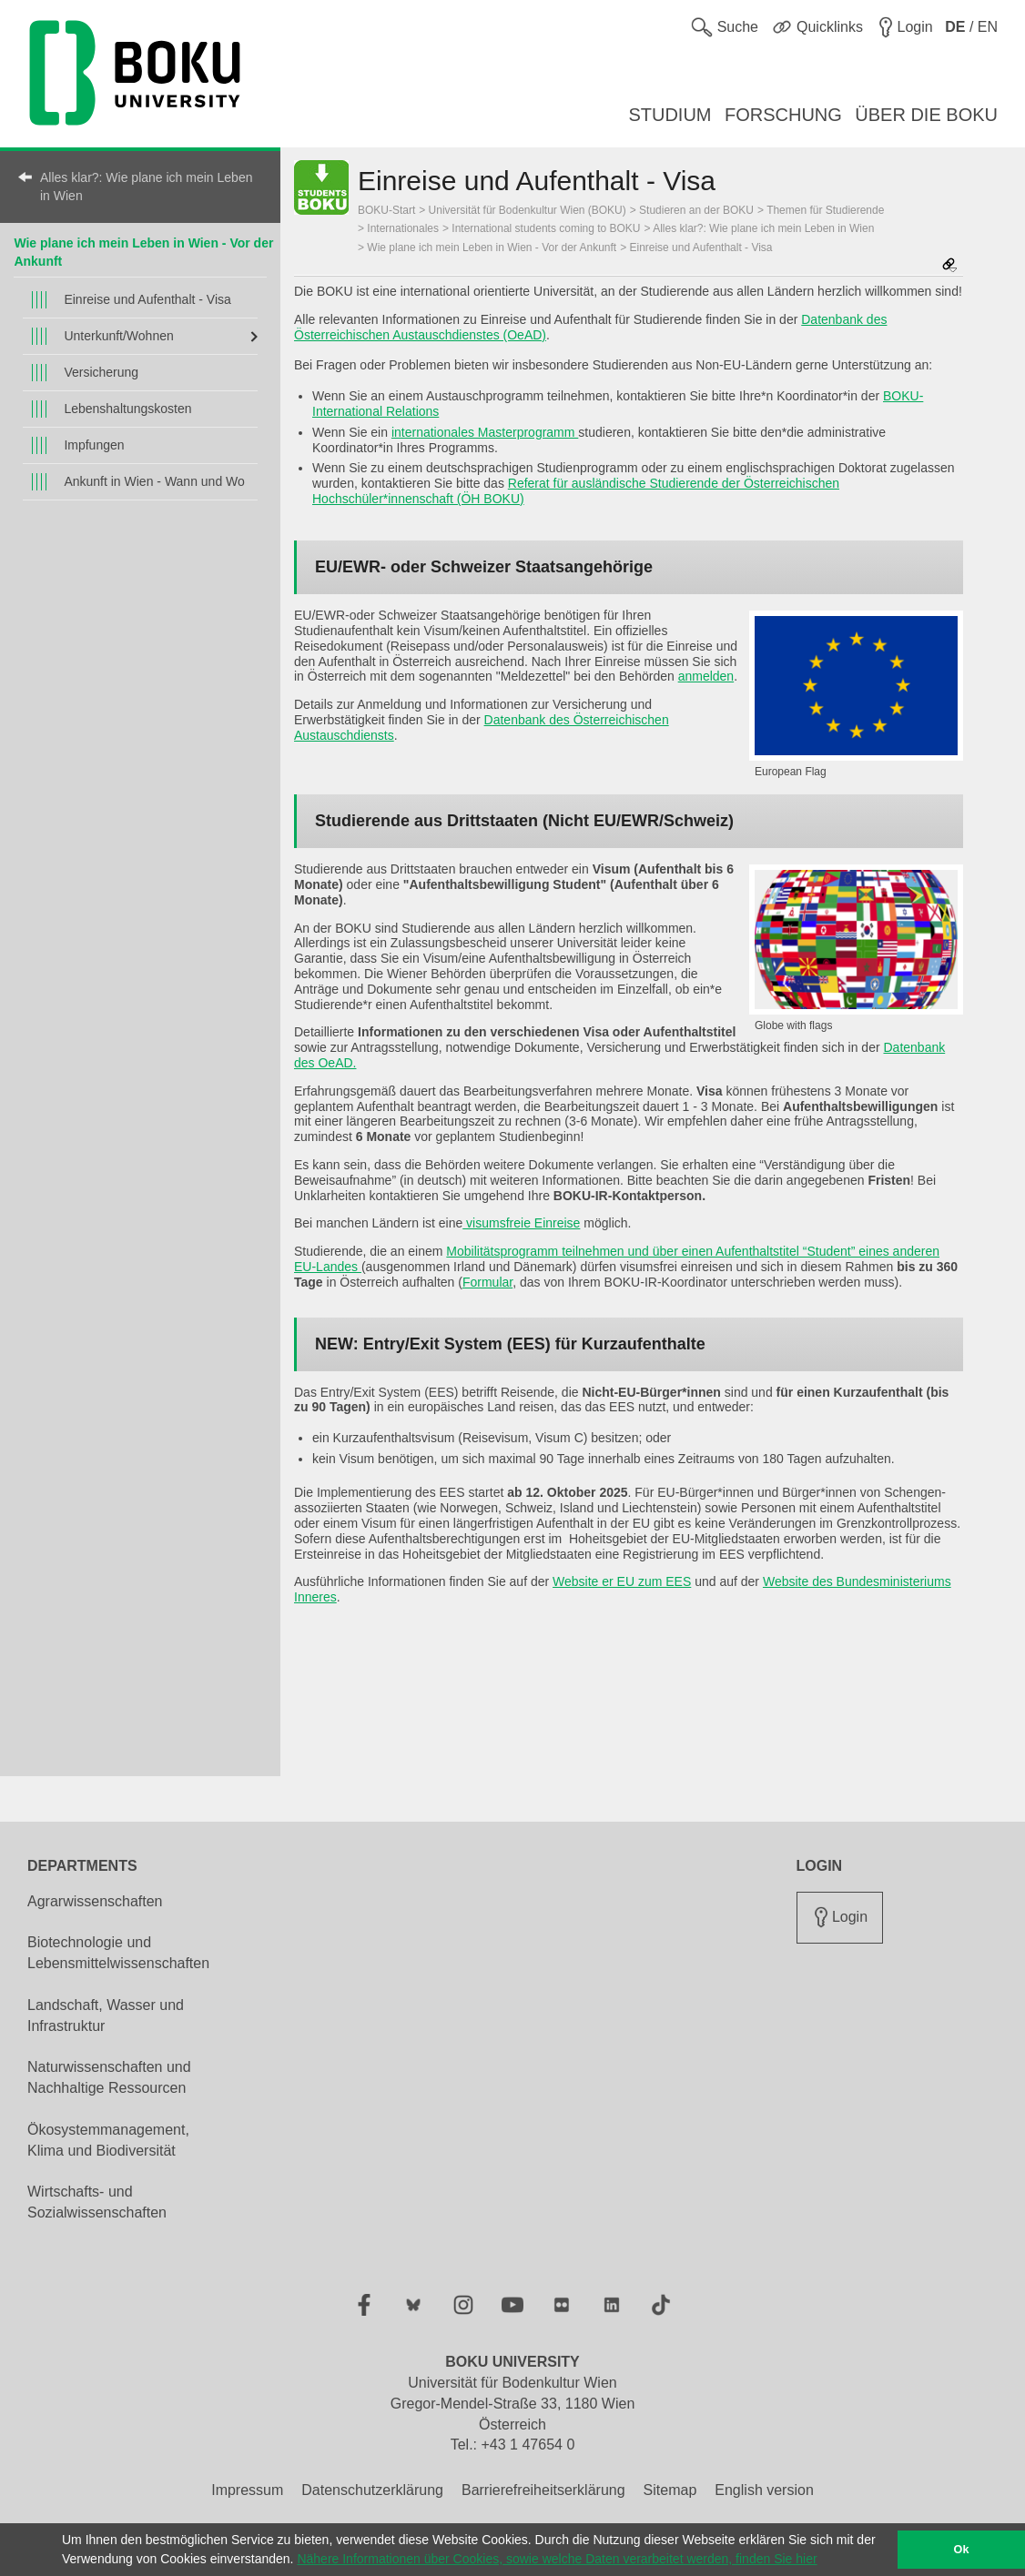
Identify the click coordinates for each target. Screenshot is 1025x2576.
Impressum (247, 2490)
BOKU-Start (386, 210)
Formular (487, 1282)
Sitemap (670, 2490)
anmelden (706, 676)
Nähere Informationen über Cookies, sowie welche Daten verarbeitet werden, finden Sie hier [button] (557, 2558)
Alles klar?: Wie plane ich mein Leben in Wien (146, 186)
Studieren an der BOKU (696, 210)
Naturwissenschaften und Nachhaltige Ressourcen (109, 2077)
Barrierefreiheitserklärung (543, 2490)
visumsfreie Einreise (521, 1223)
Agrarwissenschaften (95, 1901)
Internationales (403, 228)
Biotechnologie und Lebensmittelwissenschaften (118, 1953)
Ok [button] (961, 2549)
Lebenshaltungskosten (127, 408)
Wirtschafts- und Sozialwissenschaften (97, 2202)
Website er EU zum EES (622, 1581)
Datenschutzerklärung (372, 2490)
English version (764, 2490)
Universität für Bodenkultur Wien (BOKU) (527, 210)
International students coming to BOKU (546, 228)
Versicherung (101, 372)
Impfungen (94, 445)
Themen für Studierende (825, 210)
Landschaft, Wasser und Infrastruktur (105, 2015)
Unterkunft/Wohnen (118, 335)
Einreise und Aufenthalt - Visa (147, 299)
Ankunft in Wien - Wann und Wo (154, 481)
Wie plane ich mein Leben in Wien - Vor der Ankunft (491, 247)
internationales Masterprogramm (484, 432)
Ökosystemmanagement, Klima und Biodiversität (108, 2140)
